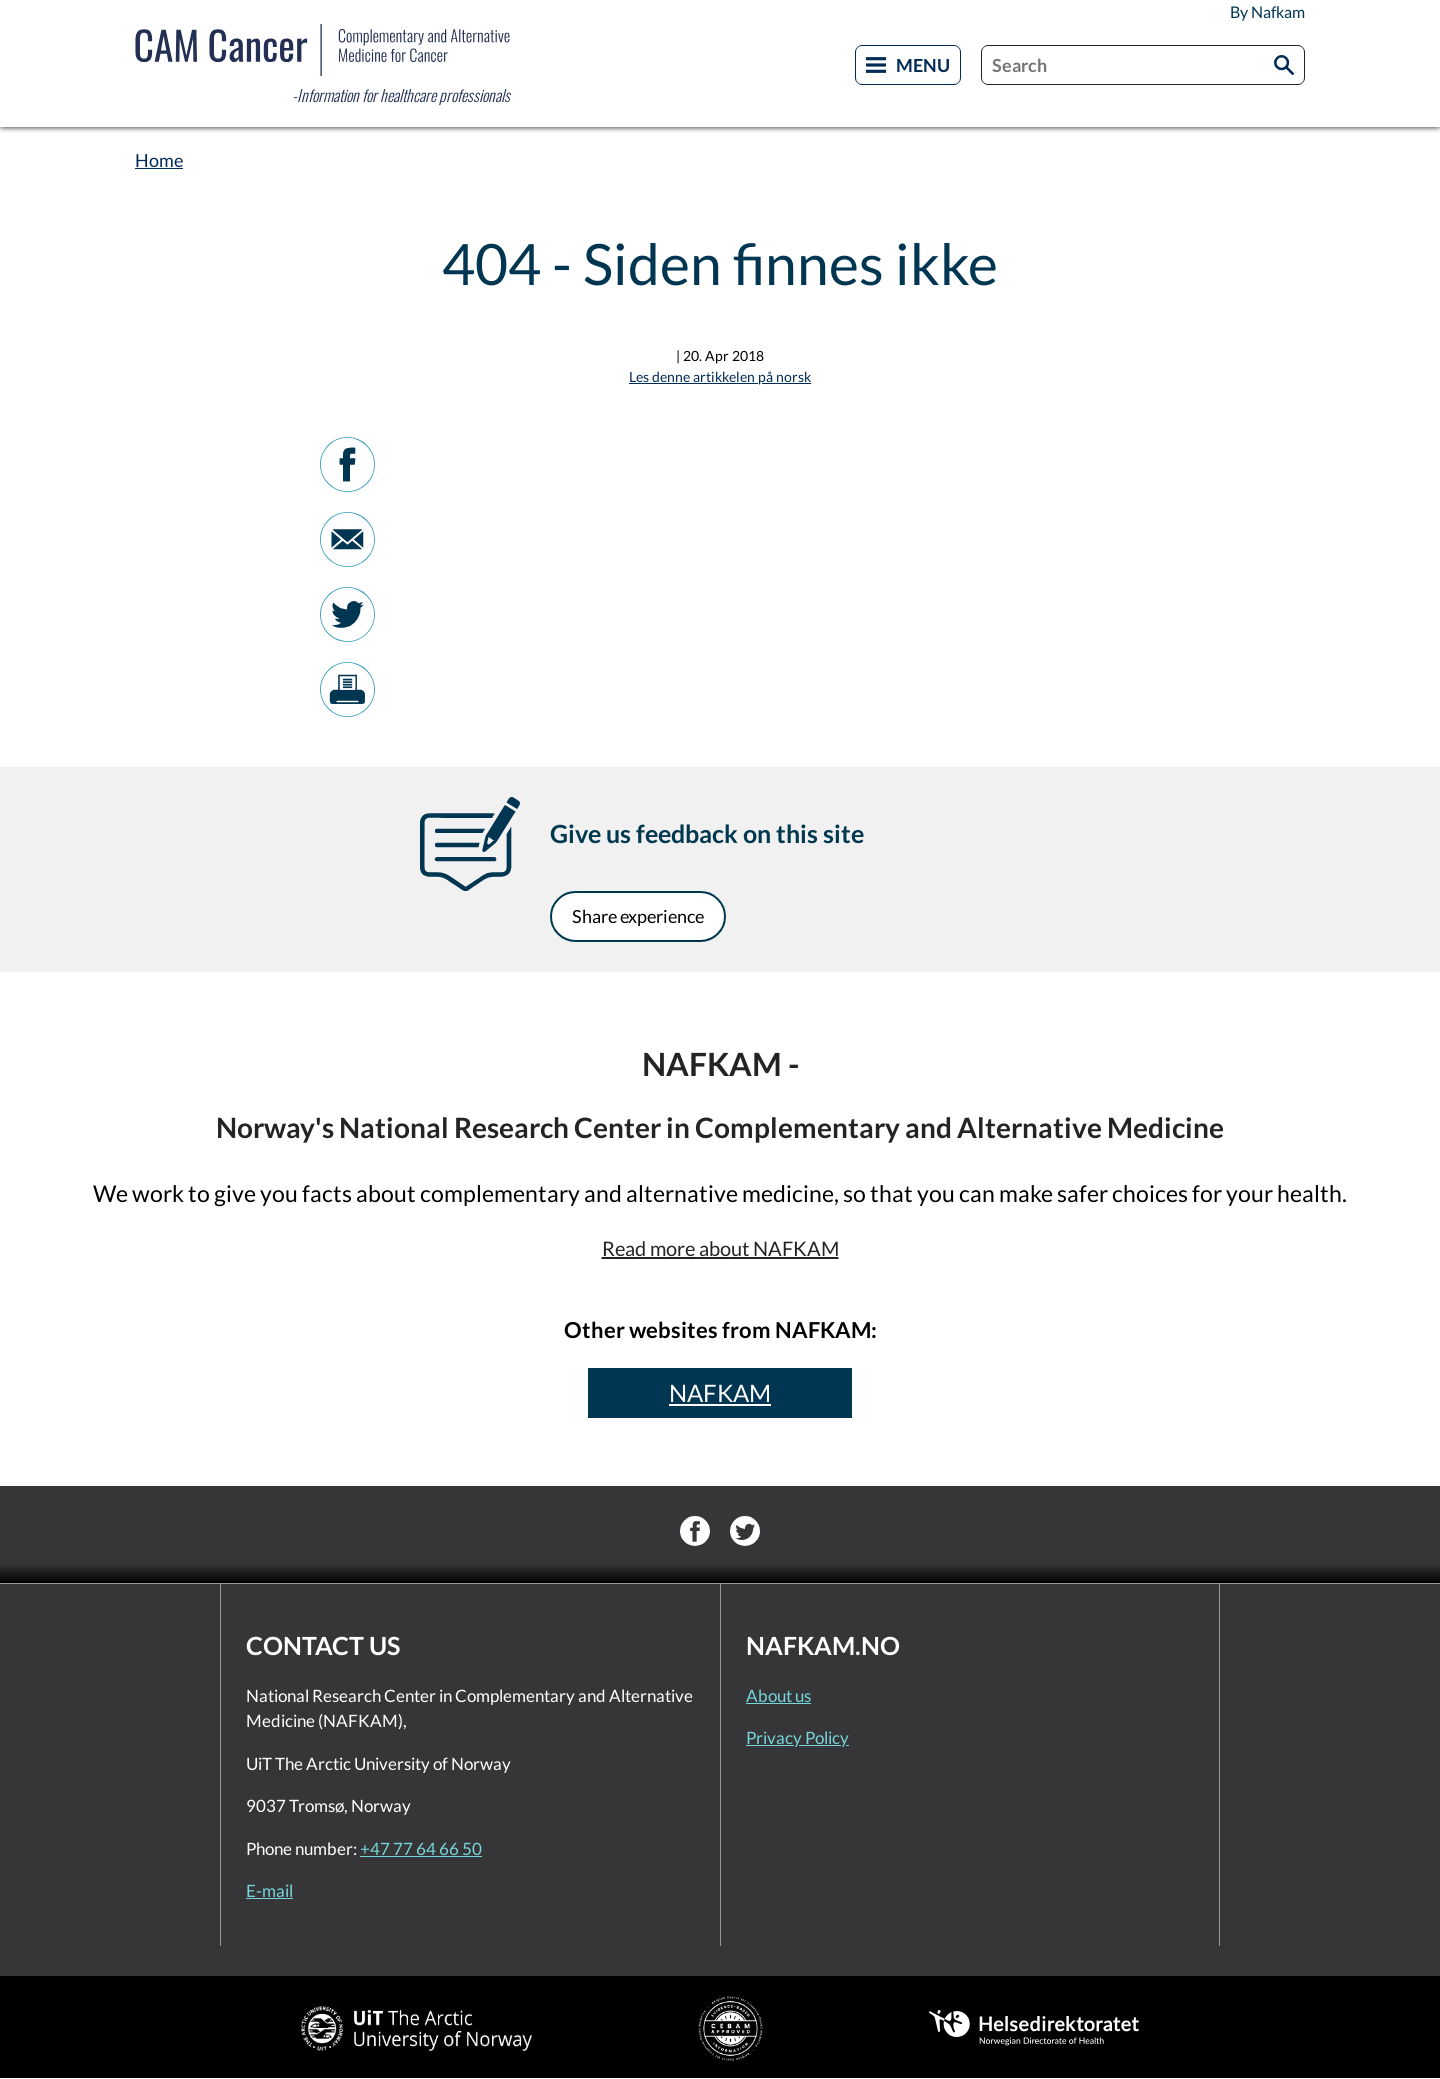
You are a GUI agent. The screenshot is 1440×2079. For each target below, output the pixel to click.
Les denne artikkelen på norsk (720, 376)
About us (778, 1695)
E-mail (269, 1890)
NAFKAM (720, 1392)
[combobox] (1143, 65)
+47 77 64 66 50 (421, 1848)
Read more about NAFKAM (720, 1248)
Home (159, 160)
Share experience (638, 916)
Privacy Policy (797, 1737)
